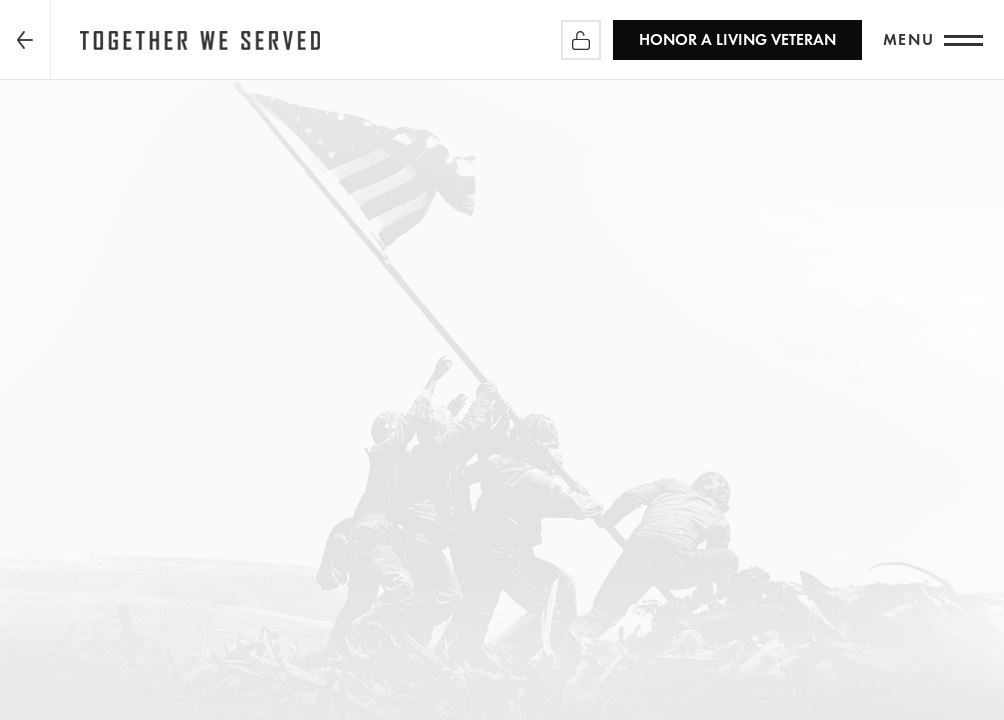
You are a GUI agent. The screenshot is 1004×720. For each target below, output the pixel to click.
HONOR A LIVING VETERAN (737, 39)
